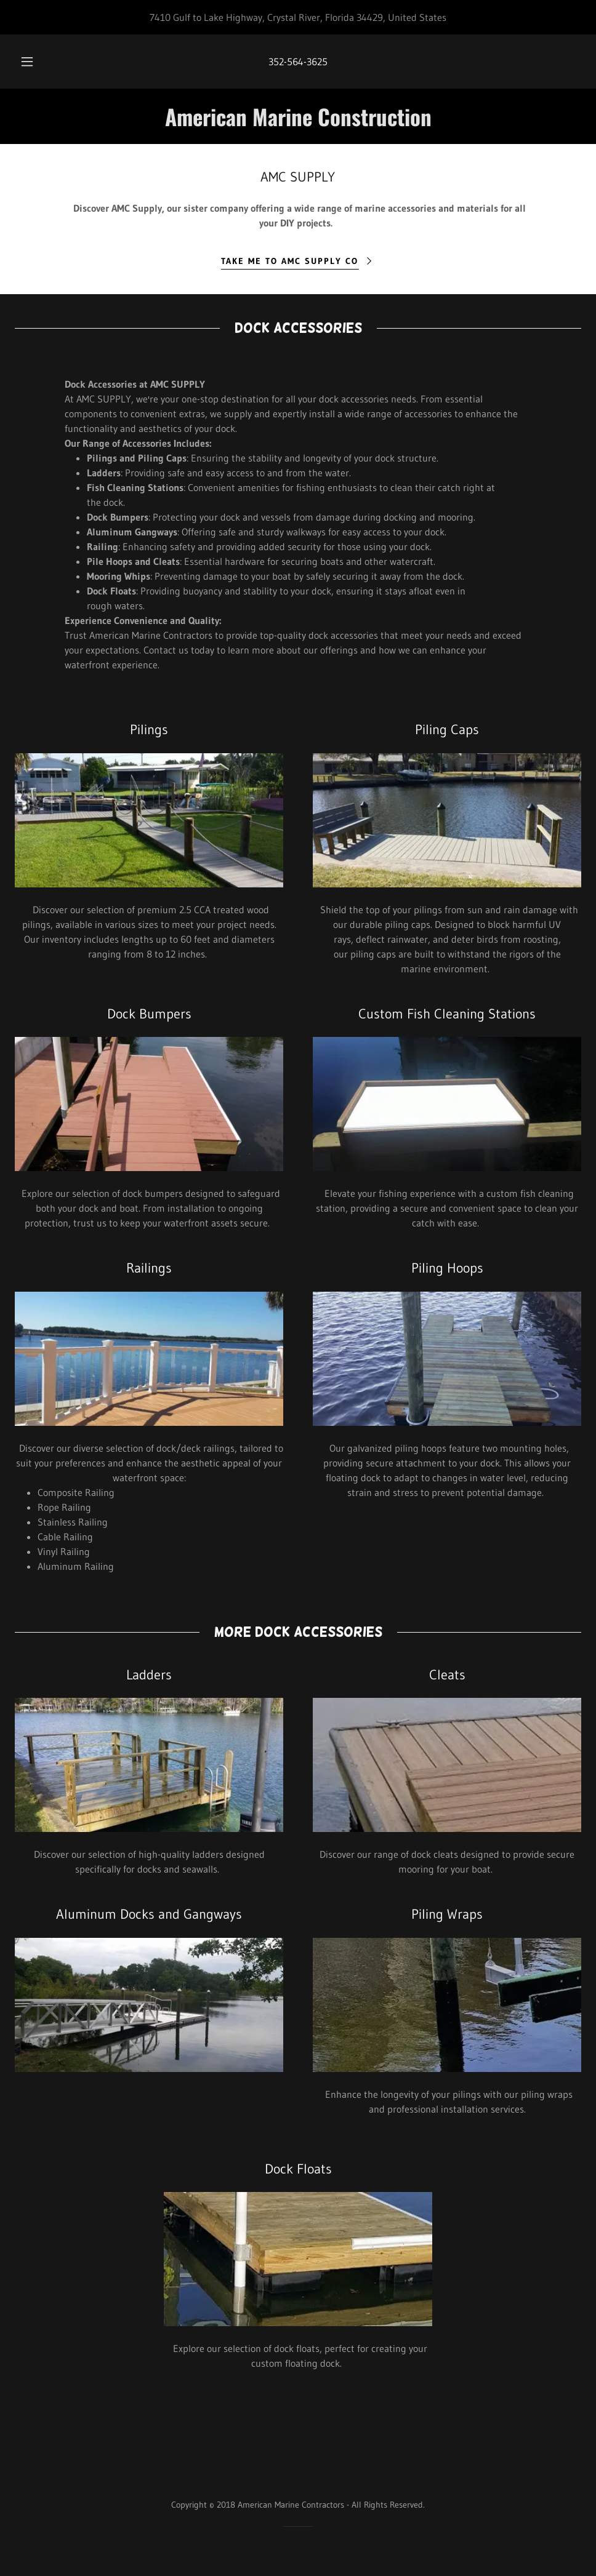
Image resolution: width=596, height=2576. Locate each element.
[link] (298, 122)
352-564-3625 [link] (298, 61)
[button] (40, 61)
